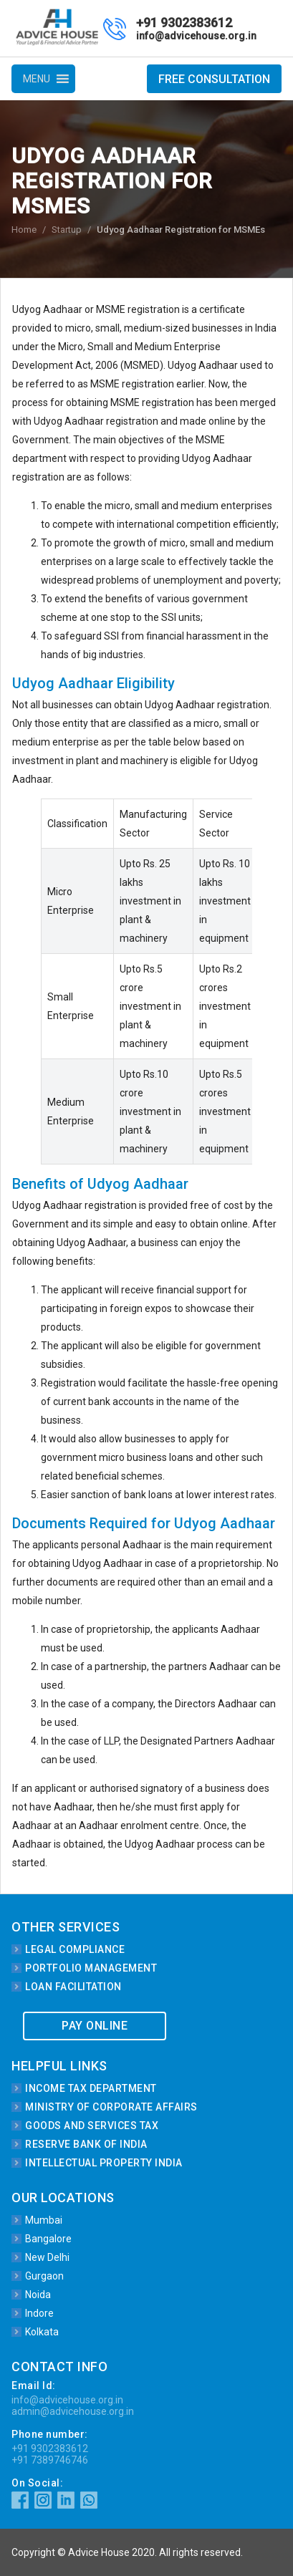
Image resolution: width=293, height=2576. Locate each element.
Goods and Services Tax (91, 2125)
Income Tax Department (91, 2088)
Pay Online (95, 2025)
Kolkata (42, 2332)
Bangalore (48, 2238)
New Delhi (47, 2257)
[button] (36, 78)
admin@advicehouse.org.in (72, 2411)
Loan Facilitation (73, 1986)
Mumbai (43, 2220)
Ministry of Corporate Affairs (111, 2107)
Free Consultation (214, 79)
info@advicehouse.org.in (196, 36)
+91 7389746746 (49, 2460)
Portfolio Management (91, 1968)
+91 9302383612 (184, 22)
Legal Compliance (75, 1949)
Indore (39, 2313)
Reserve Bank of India (86, 2144)
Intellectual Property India (104, 2163)
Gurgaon (44, 2276)
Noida (38, 2294)
